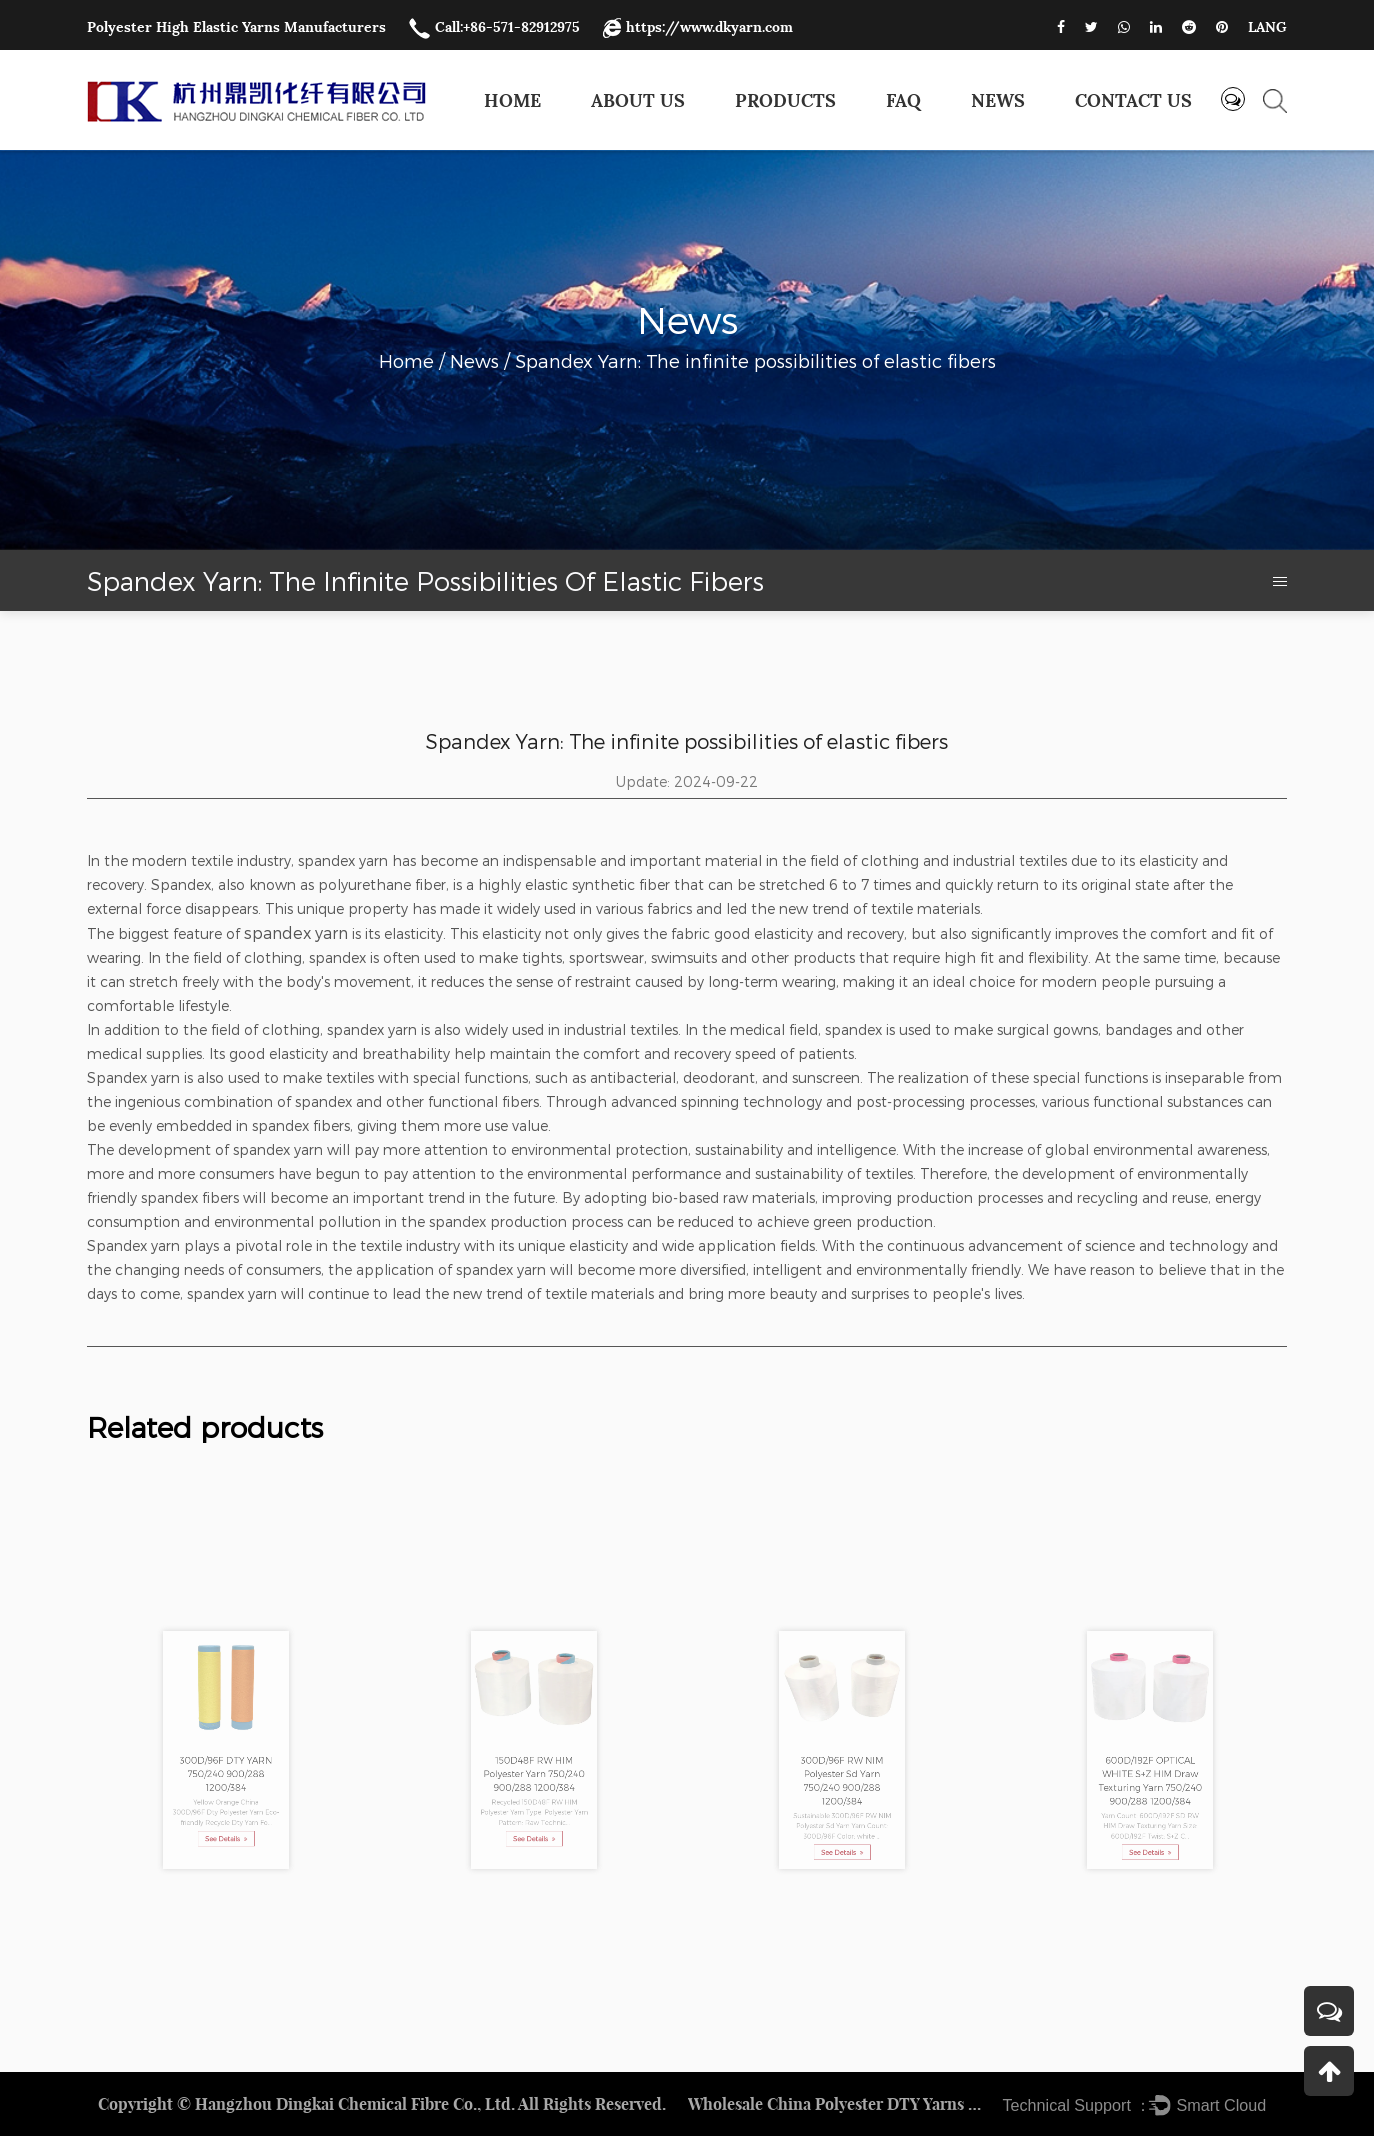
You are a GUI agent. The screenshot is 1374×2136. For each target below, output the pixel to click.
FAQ (903, 100)
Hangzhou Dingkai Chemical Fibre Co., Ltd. (355, 2104)
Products (785, 100)
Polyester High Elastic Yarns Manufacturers (236, 27)
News (998, 100)
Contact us (1133, 100)
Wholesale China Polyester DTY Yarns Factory (838, 2104)
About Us (638, 100)
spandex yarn (296, 932)
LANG (1267, 27)
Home (512, 100)
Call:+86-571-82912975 (494, 27)
